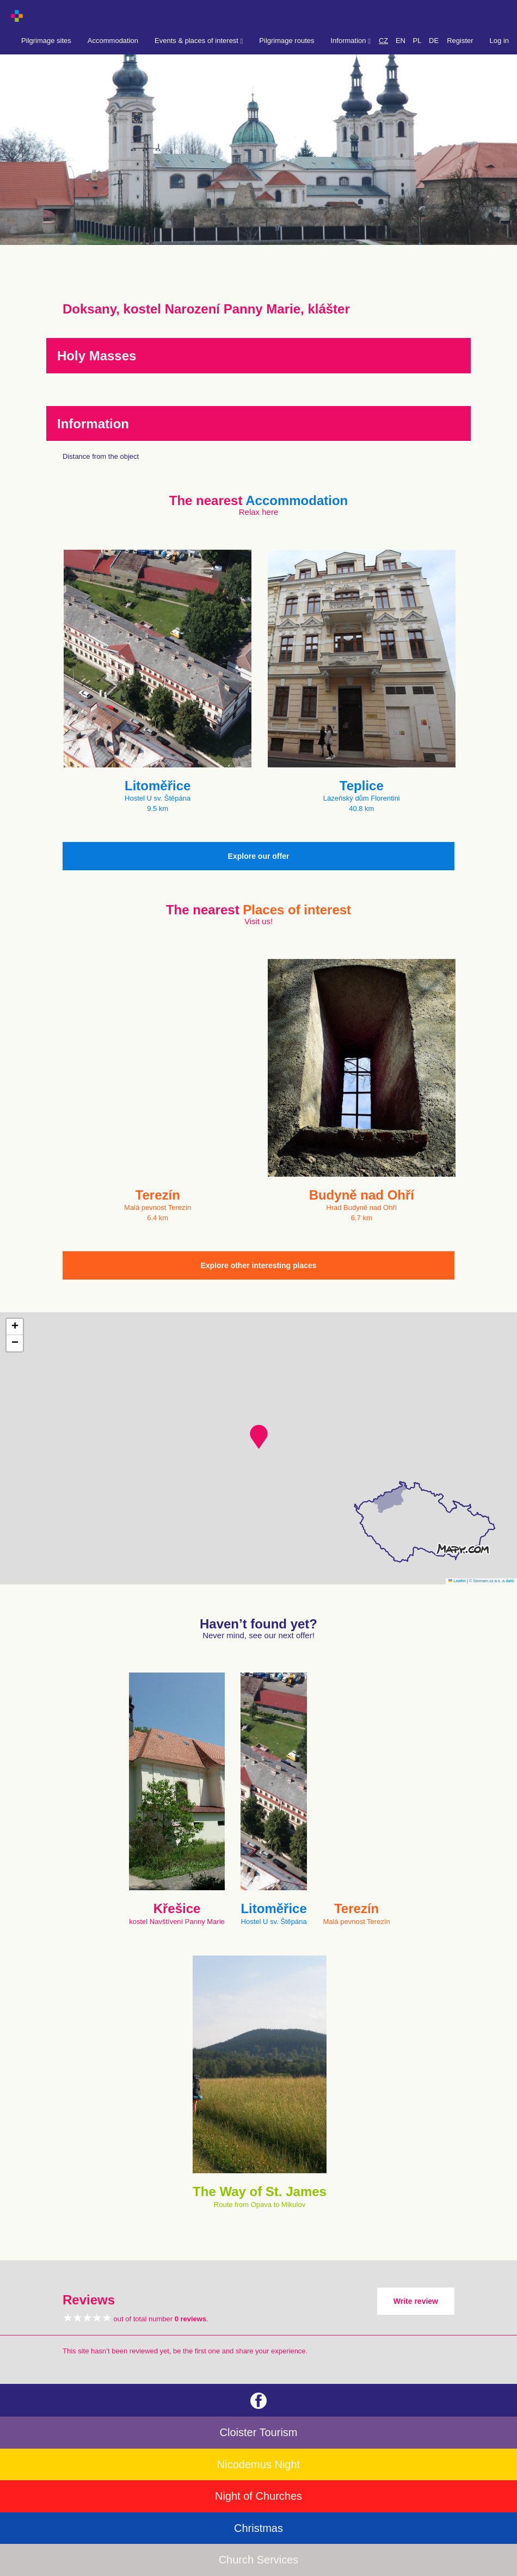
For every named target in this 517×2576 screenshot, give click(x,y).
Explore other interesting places (258, 1265)
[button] (259, 1437)
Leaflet (457, 1580)
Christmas (258, 2528)
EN (400, 40)
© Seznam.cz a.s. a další (491, 1580)
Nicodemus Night (258, 2464)
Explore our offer (259, 856)
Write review (415, 2301)
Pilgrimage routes (286, 40)
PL (417, 40)
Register (460, 40)
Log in (499, 40)
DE (434, 40)
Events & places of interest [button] (199, 40)
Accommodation (113, 40)
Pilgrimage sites (46, 40)
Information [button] (351, 40)
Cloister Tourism (259, 2432)
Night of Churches (258, 2496)
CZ (383, 40)
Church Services (259, 2560)
